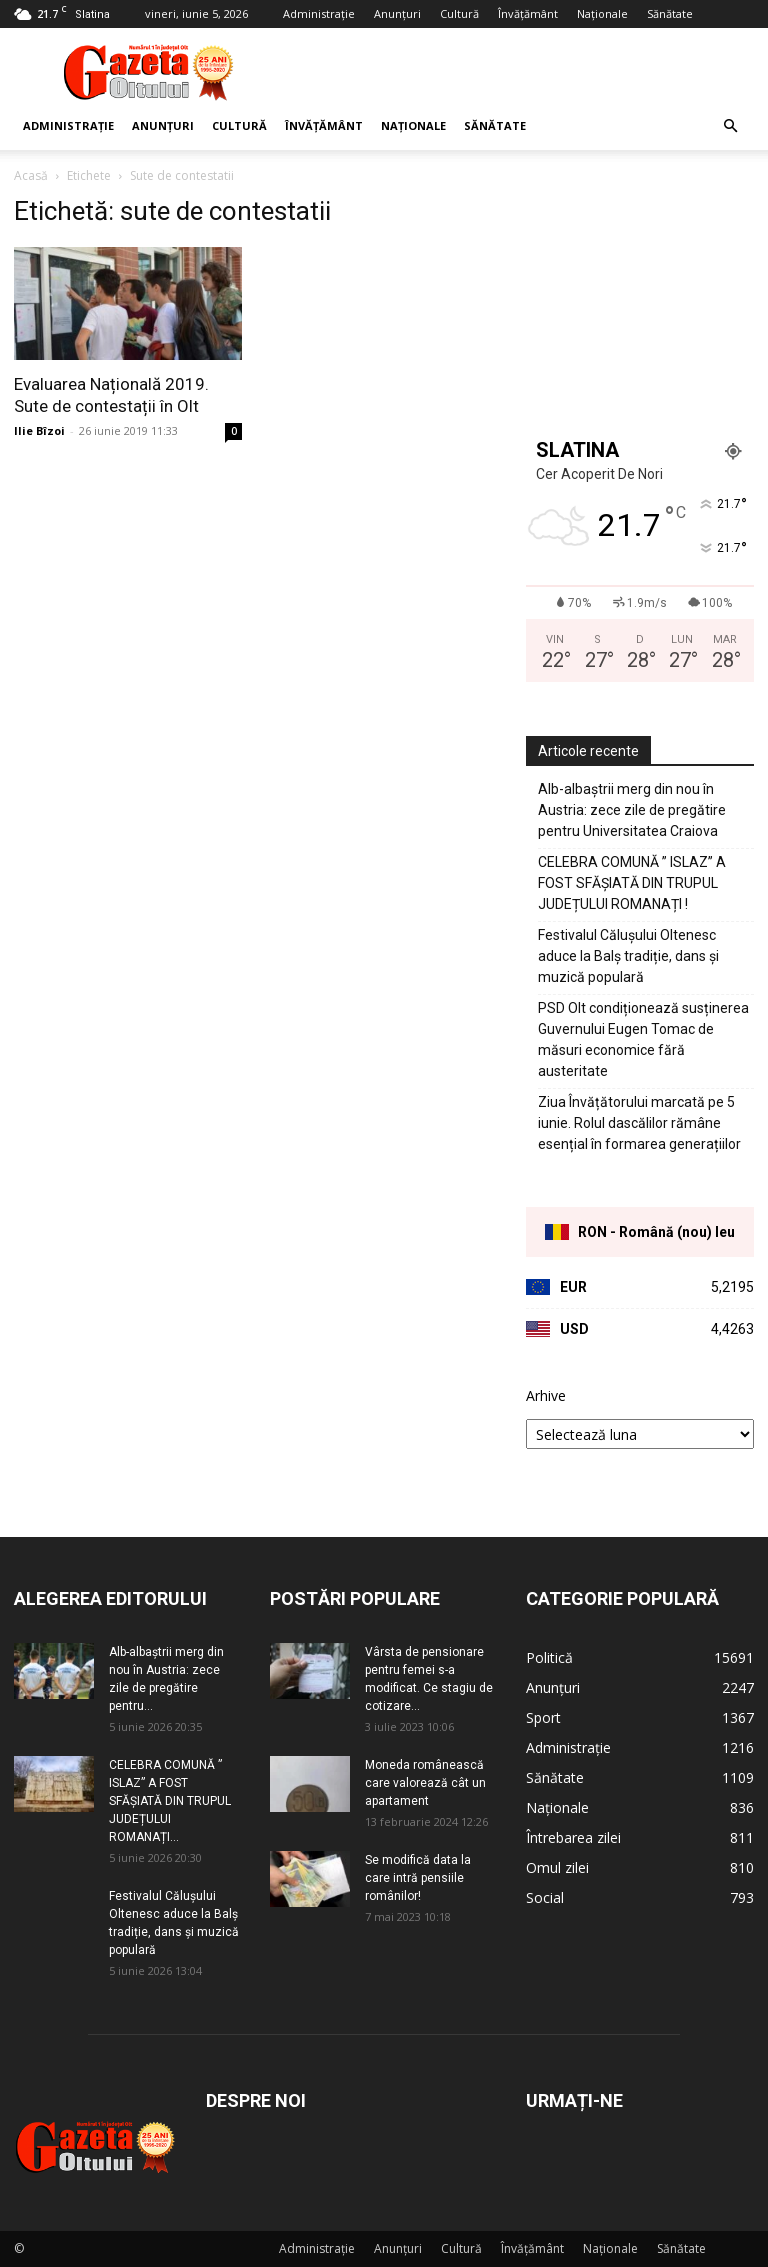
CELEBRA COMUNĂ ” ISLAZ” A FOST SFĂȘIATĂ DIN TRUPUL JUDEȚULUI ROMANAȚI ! (632, 883)
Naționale (602, 13)
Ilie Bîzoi (39, 430)
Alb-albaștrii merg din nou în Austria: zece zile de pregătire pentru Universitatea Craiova (632, 810)
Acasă (31, 175)
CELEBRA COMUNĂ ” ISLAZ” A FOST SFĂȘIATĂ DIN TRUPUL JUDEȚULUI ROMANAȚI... (170, 1801)
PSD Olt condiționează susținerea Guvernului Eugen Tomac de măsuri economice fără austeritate (643, 1039)
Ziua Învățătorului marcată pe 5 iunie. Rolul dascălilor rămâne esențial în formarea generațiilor (639, 1123)
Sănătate (670, 13)
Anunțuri (397, 13)
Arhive (546, 1395)
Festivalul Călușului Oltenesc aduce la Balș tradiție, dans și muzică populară (628, 956)
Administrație (319, 13)
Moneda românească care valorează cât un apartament (425, 1783)
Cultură (459, 13)
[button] (730, 126)
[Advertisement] (519, 72)
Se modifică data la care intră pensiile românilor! (418, 1878)
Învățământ (528, 13)
